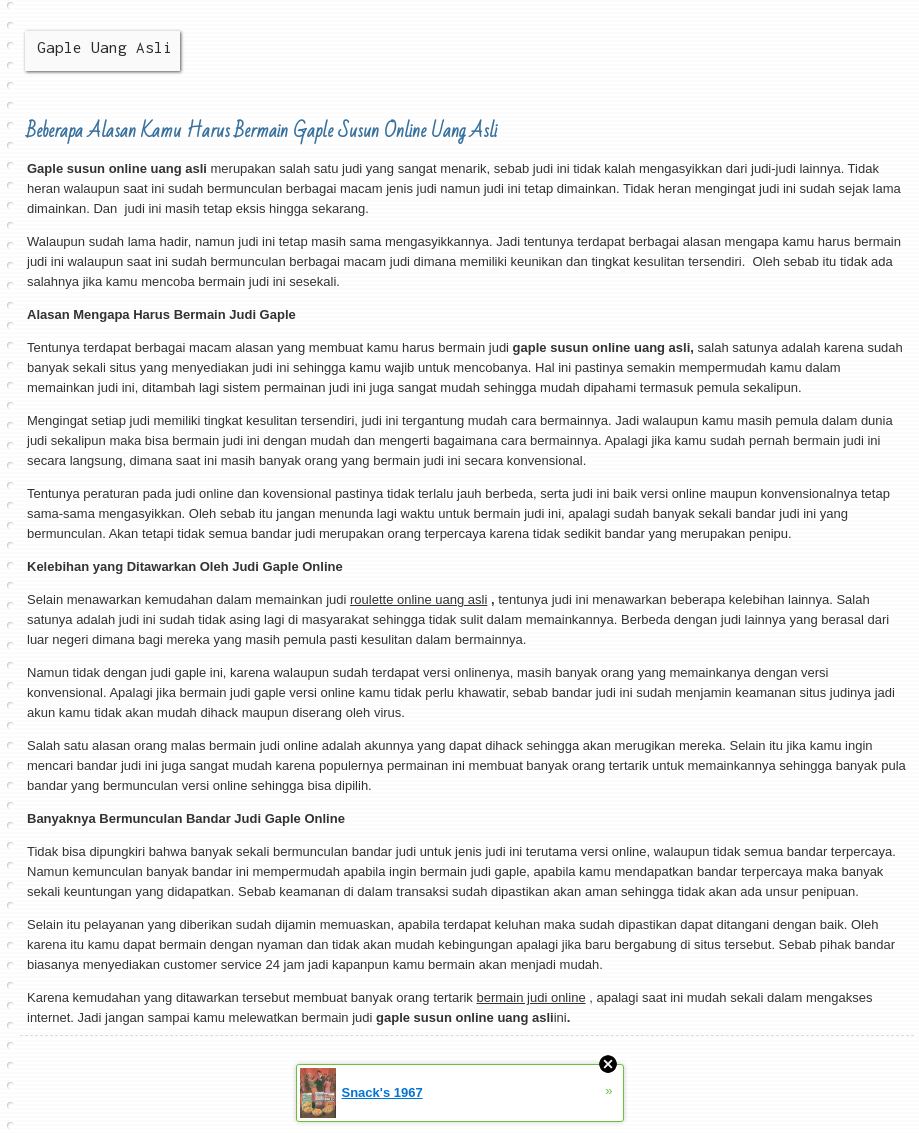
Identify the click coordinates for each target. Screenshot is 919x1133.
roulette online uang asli (418, 599)
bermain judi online (530, 997)
